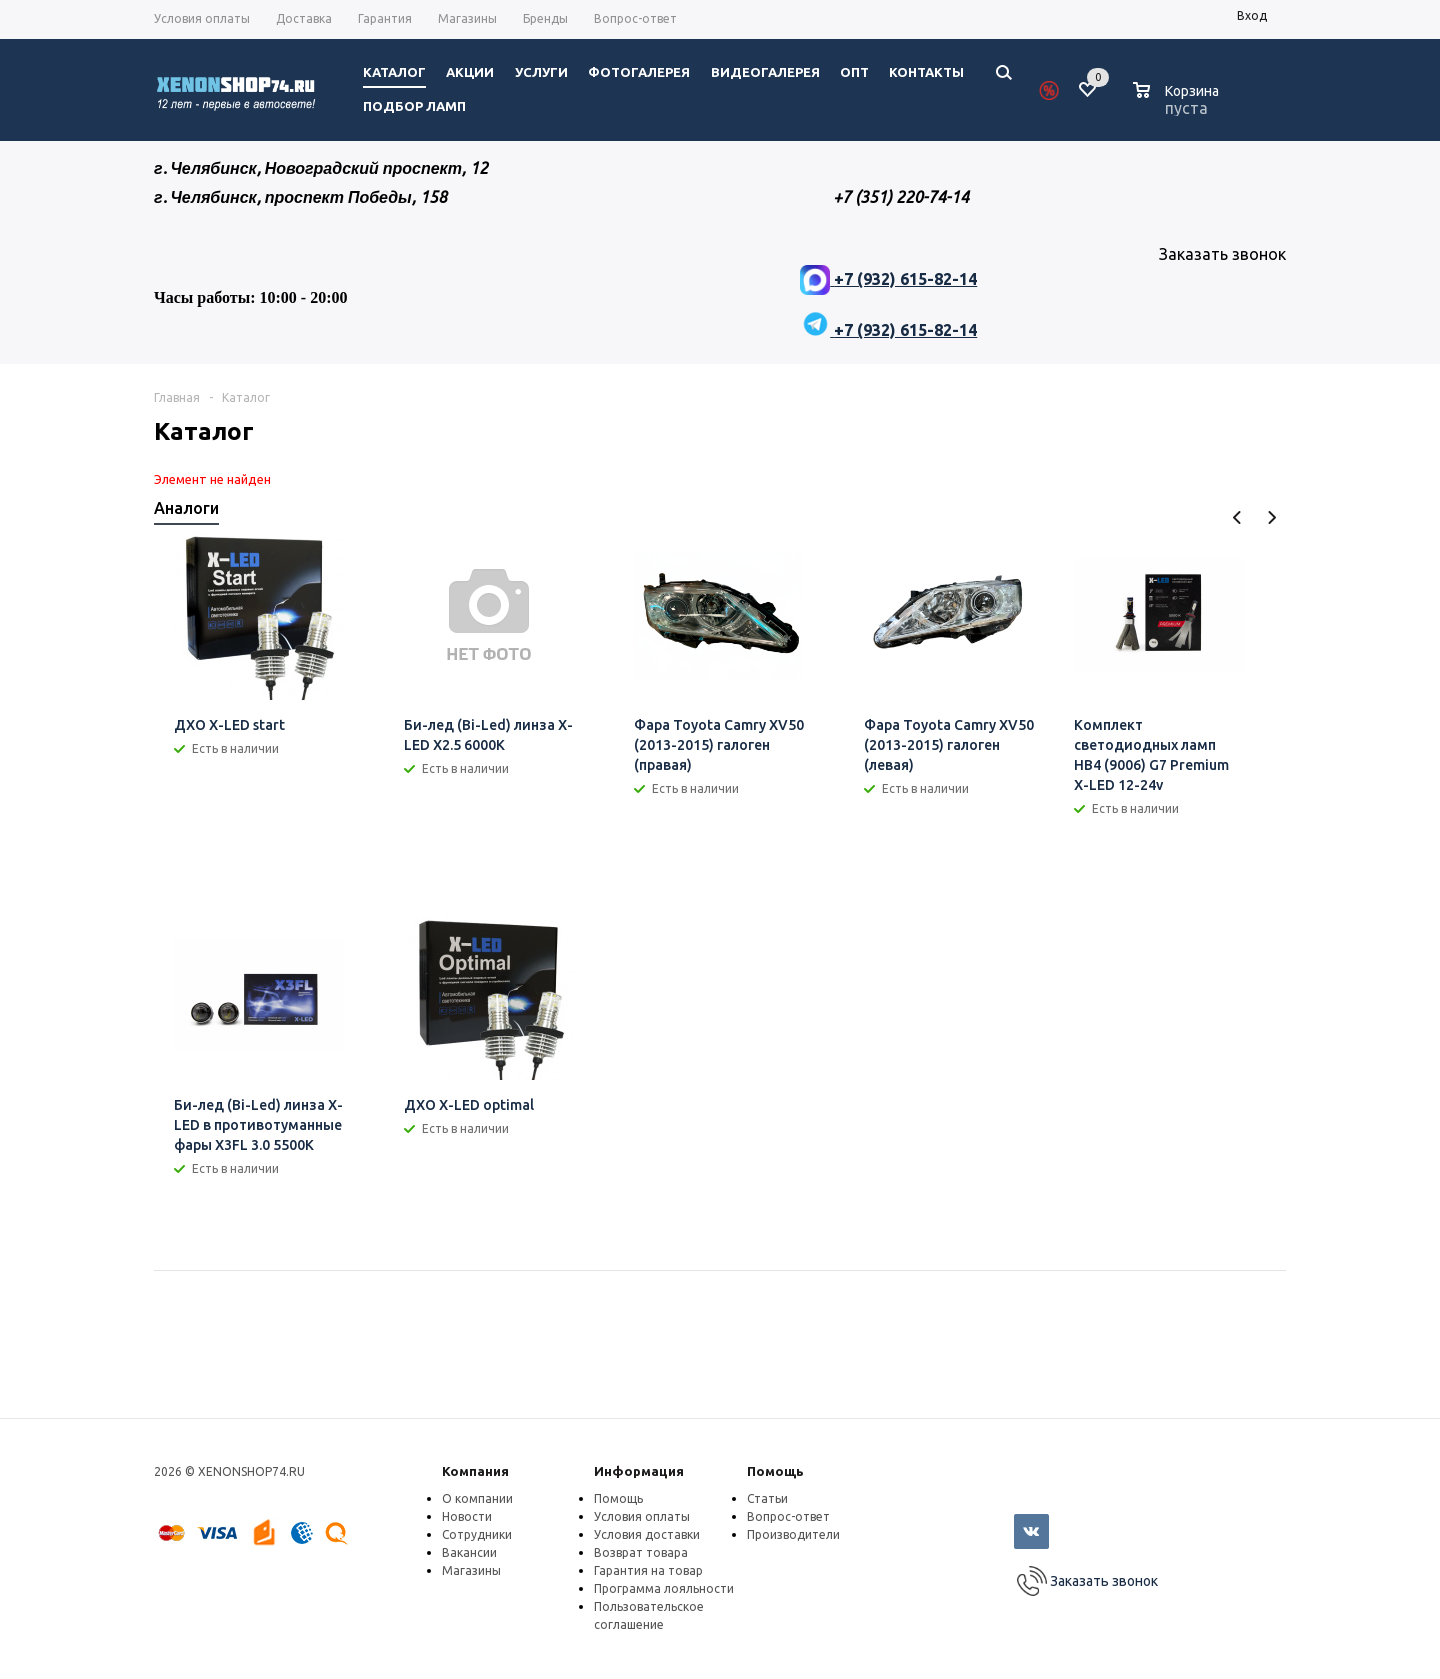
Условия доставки (647, 1534)
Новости (467, 1516)
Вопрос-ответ (788, 1516)
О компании (477, 1498)
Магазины (471, 1570)
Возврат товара (641, 1552)
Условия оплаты (642, 1516)
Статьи (767, 1498)
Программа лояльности (664, 1588)
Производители (793, 1534)
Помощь (775, 1471)
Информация (639, 1471)
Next (1271, 517)
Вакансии (469, 1552)
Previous (1237, 517)
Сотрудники (477, 1534)
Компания (475, 1471)
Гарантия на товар (648, 1570)
